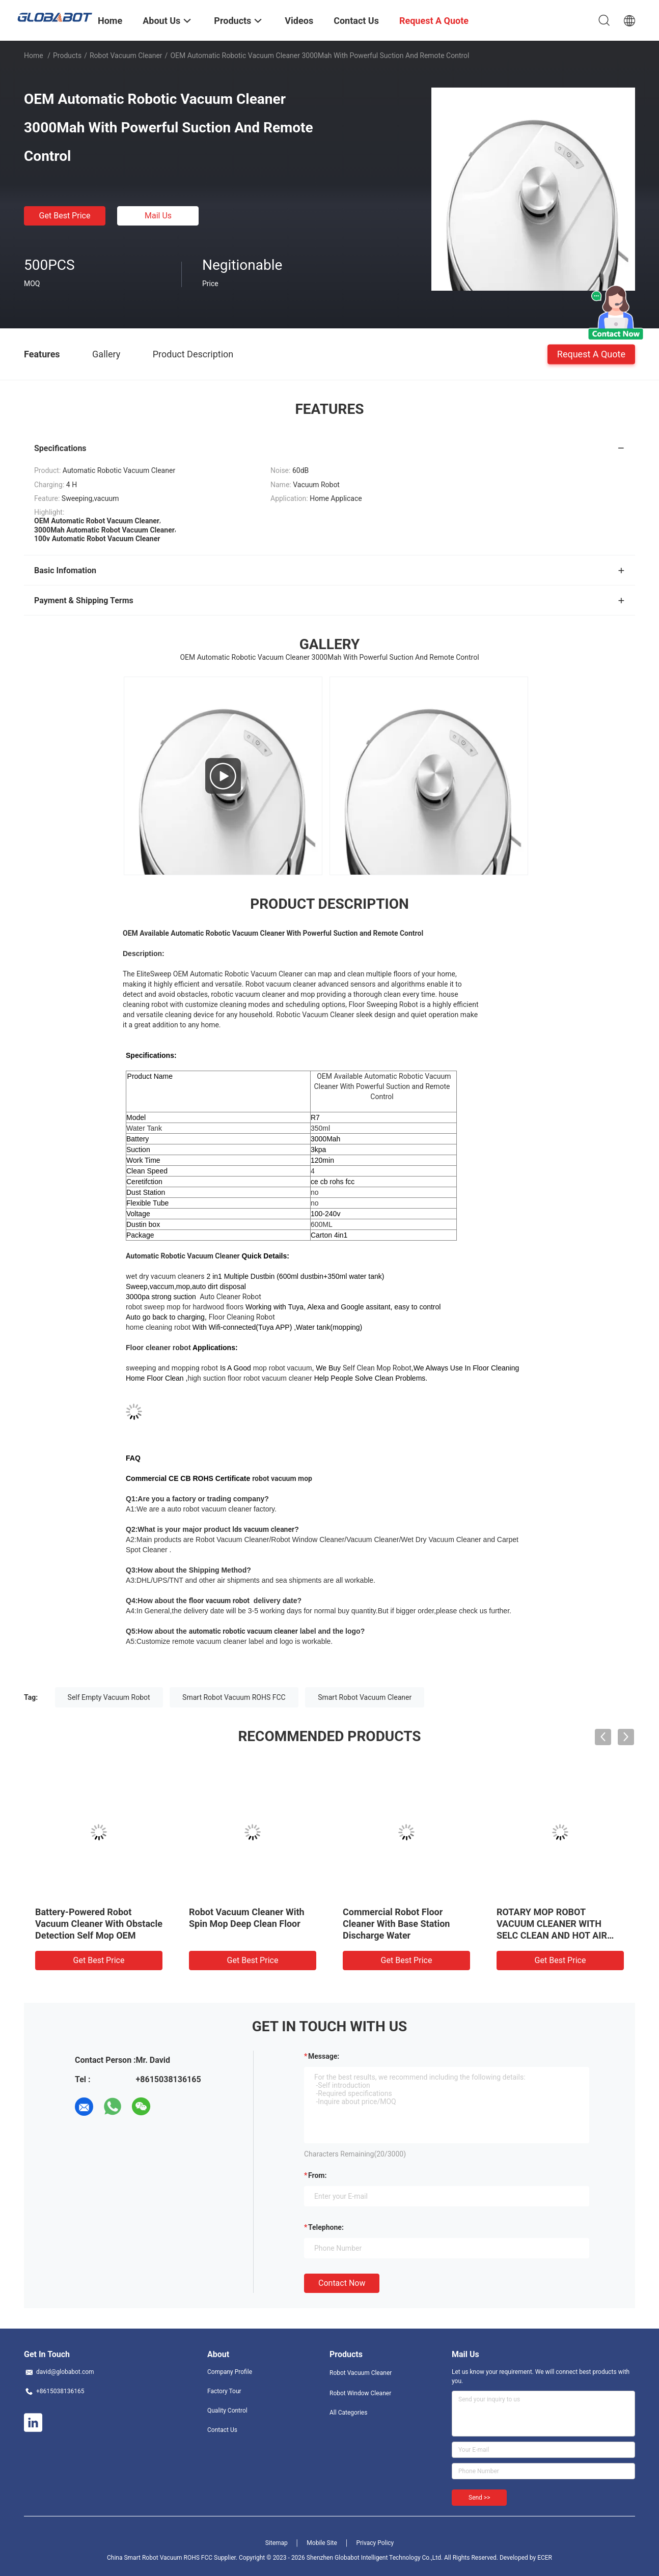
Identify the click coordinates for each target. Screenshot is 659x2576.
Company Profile (229, 2371)
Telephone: (326, 2227)
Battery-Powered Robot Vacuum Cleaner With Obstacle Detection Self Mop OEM (98, 1924)
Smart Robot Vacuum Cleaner (364, 1697)
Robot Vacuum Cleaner (126, 55)
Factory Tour (224, 2391)
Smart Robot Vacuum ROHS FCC (234, 1697)
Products (67, 55)
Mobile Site (322, 2542)
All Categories (348, 2412)
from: (317, 2175)
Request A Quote (591, 353)
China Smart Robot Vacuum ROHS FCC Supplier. (173, 2557)
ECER (544, 2557)
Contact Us (222, 2429)
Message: (323, 2056)
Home (33, 55)
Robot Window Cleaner (360, 2393)
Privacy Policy (375, 2542)
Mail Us (158, 215)
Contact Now (341, 2283)
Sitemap (276, 2542)
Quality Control (227, 2410)
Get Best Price (65, 215)
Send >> (479, 2497)
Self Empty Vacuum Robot (109, 1697)
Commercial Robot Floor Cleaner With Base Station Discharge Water (396, 1924)
